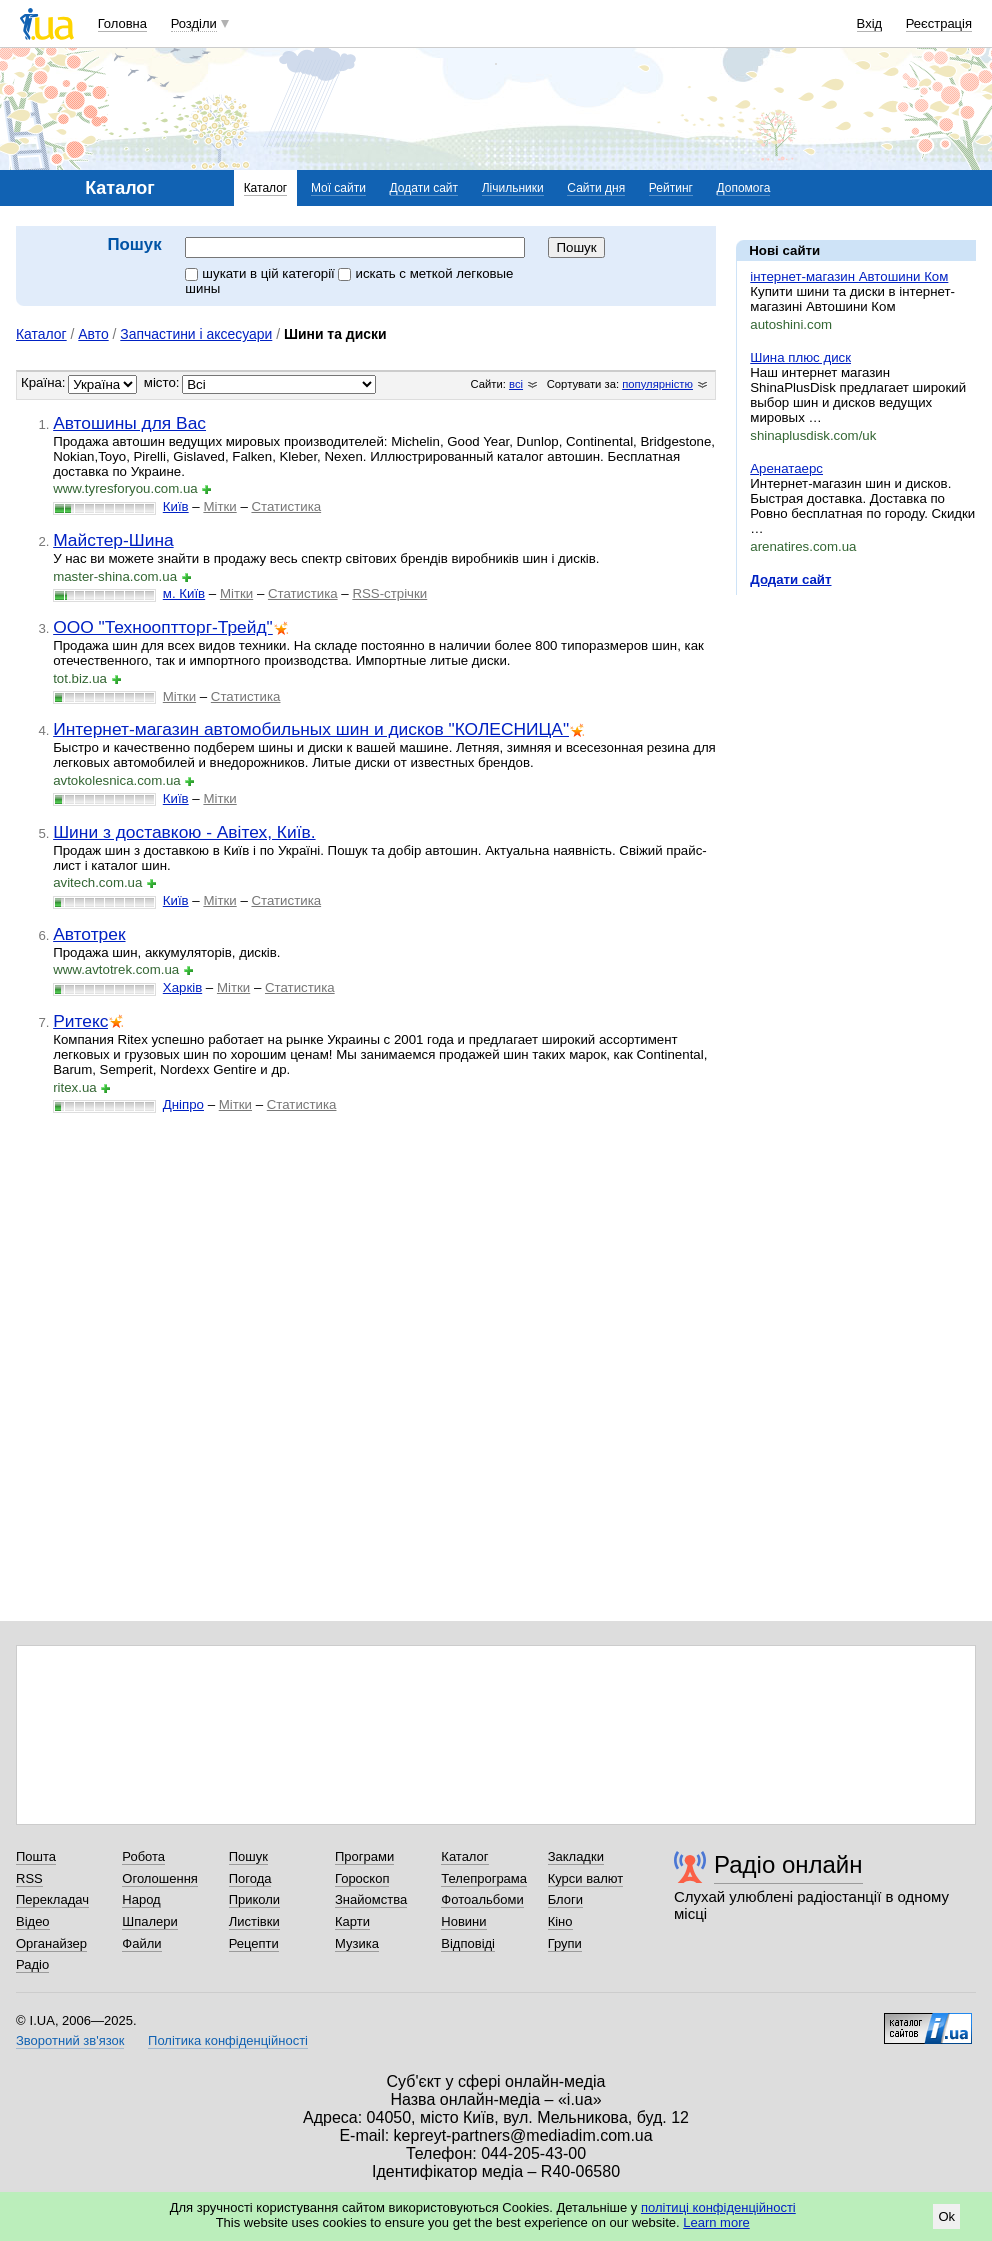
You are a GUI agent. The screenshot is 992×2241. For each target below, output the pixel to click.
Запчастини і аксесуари (196, 334)
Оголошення (160, 1878)
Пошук (248, 1856)
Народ (141, 1899)
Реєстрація (939, 23)
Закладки (576, 1856)
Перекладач (52, 1899)
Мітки (219, 506)
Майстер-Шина (113, 540)
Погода (250, 1878)
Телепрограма (484, 1878)
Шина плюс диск (800, 357)
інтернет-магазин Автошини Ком (849, 276)
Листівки (254, 1921)
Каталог (266, 188)
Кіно (560, 1921)
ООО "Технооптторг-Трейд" (163, 627)
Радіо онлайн (788, 1864)
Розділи (194, 23)
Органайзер (51, 1943)
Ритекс (80, 1021)
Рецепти (254, 1943)
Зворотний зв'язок (70, 2040)
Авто (93, 334)
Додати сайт (424, 188)
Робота (143, 1856)
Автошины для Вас (129, 423)
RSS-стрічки (389, 593)
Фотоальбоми (482, 1899)
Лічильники (513, 188)
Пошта (36, 1856)
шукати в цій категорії (261, 273)
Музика (357, 1943)
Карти (352, 1921)
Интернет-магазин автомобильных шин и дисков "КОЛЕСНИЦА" (311, 729)
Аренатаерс (786, 468)
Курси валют (586, 1878)
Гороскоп (362, 1878)
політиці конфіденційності (718, 2207)
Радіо (32, 1964)
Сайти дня (596, 188)
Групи (565, 1943)
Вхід (870, 23)
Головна (122, 23)
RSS (29, 1878)
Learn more (716, 2222)
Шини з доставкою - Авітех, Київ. (184, 832)
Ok (946, 2216)
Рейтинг (671, 188)
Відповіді (468, 1943)
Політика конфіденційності (228, 2040)
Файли (141, 1943)
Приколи (254, 1899)
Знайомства (371, 1899)
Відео (33, 1921)
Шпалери (150, 1921)
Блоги (565, 1899)
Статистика (286, 506)
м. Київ (184, 593)
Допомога (744, 188)
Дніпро (183, 1104)
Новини (463, 1921)
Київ (176, 506)
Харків (182, 987)
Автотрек (89, 934)
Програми (364, 1856)
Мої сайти (338, 188)
